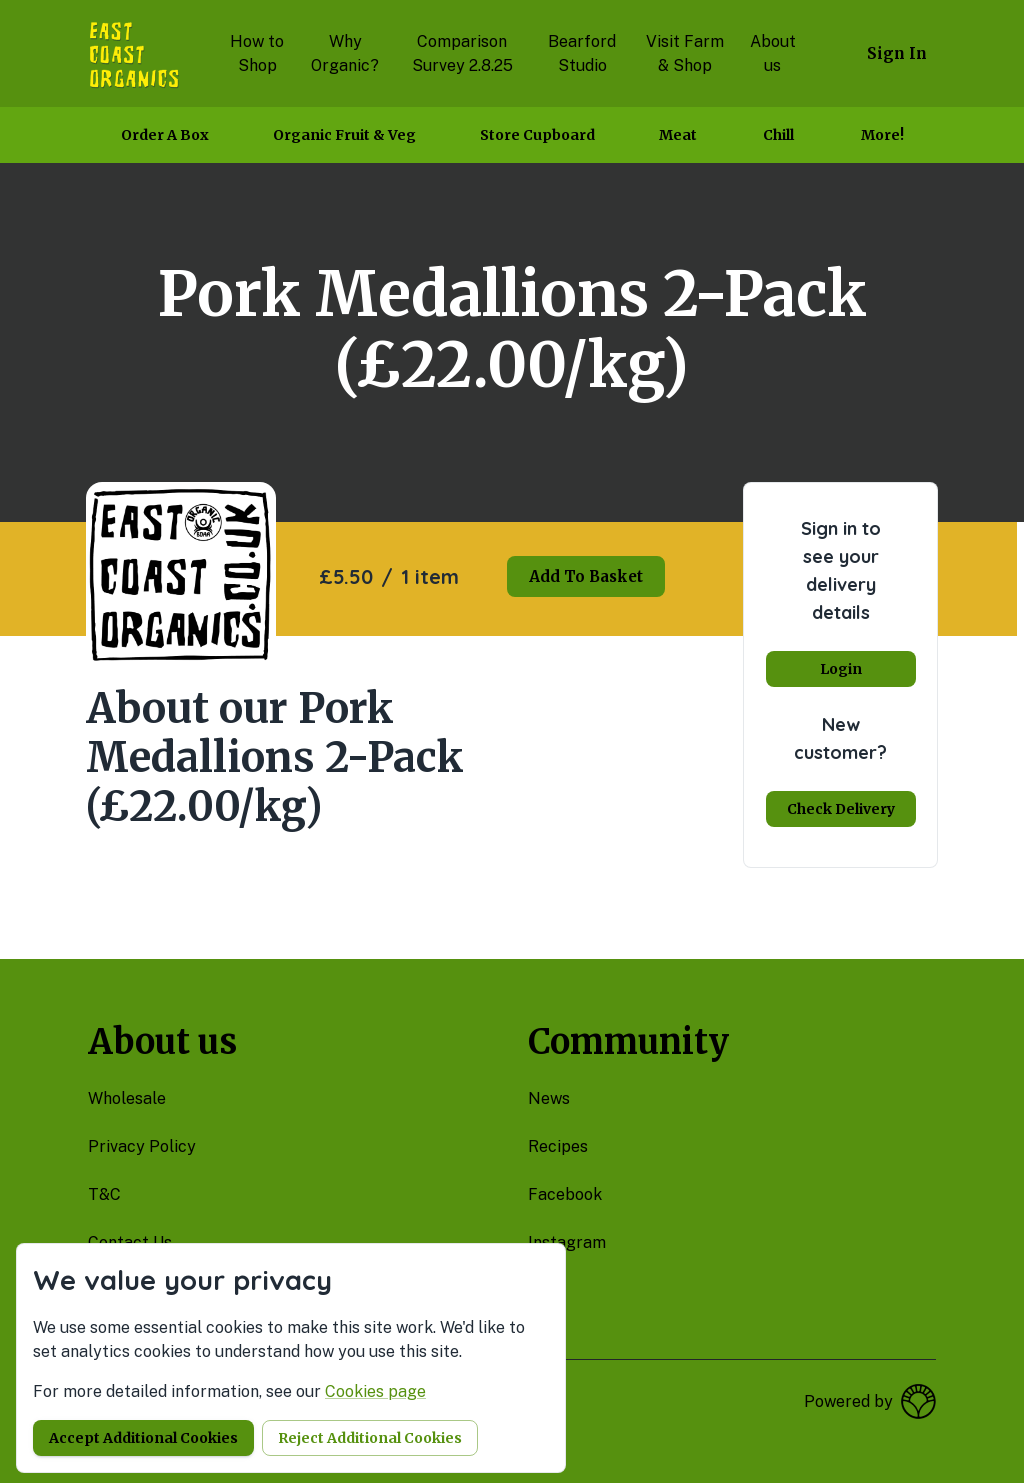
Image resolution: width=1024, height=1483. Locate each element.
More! (882, 135)
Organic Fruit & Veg (344, 135)
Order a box (165, 135)
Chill (778, 135)
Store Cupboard (537, 135)
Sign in (897, 53)
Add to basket (586, 576)
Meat (678, 135)
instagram (567, 1242)
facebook (565, 1194)
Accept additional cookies (143, 1438)
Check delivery (841, 809)
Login (841, 669)
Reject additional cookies (370, 1438)
